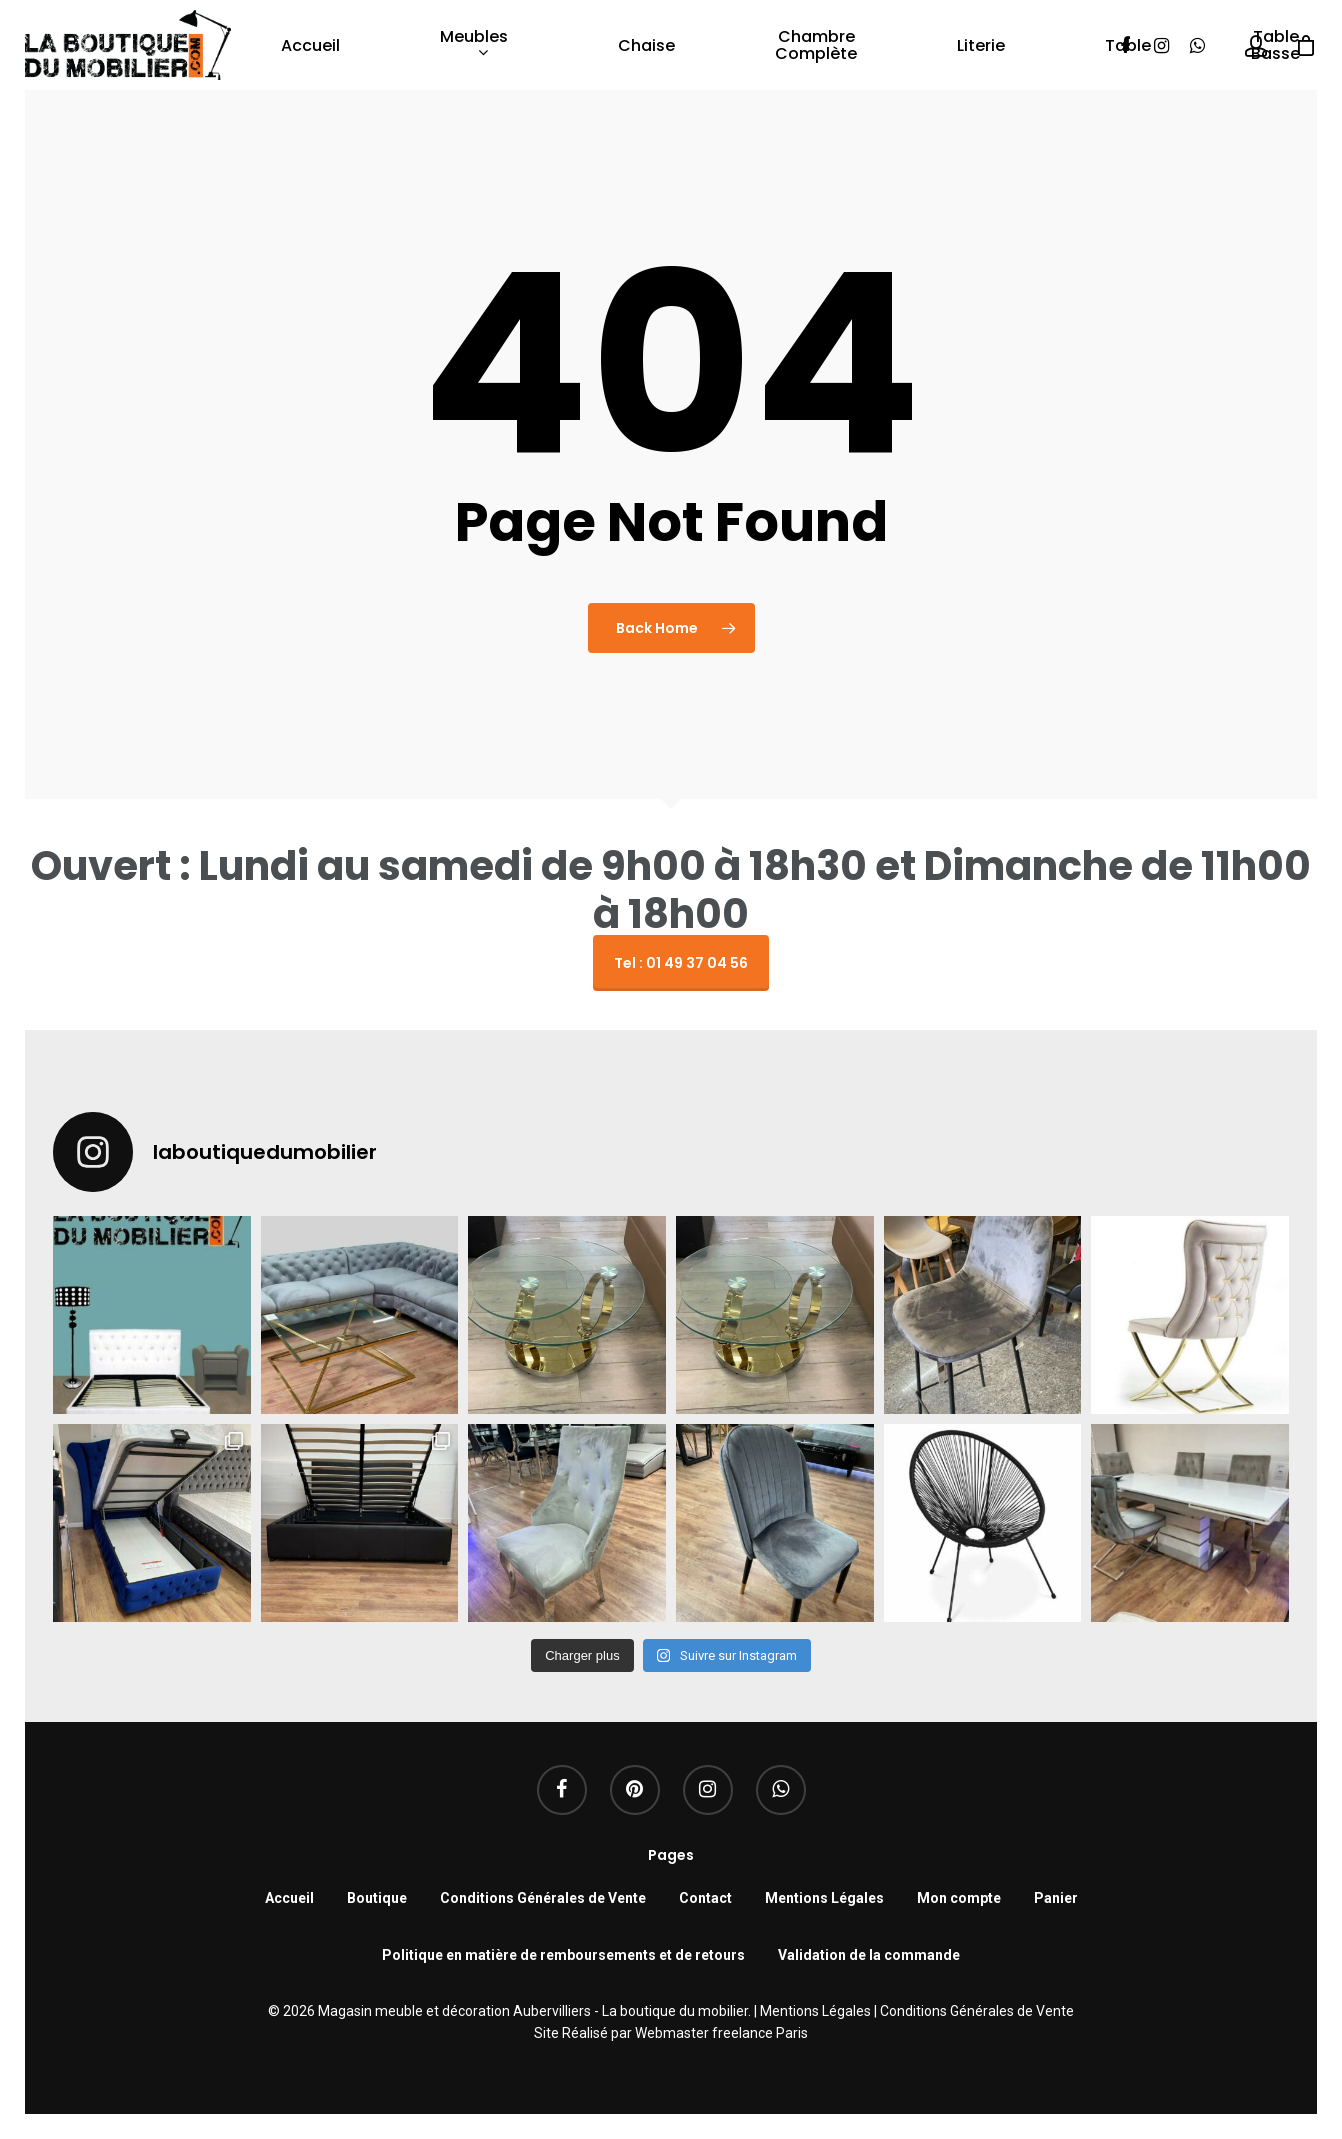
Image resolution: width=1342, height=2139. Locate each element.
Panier (1056, 1898)
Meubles (474, 45)
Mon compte (959, 1898)
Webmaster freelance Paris (721, 2033)
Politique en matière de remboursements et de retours (563, 1955)
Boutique (377, 1898)
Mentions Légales (824, 1898)
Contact (705, 1898)
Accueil (310, 45)
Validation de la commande (869, 1955)
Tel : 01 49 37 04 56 (681, 963)
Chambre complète (816, 45)
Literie (981, 45)
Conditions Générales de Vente (543, 1898)
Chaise (646, 45)
